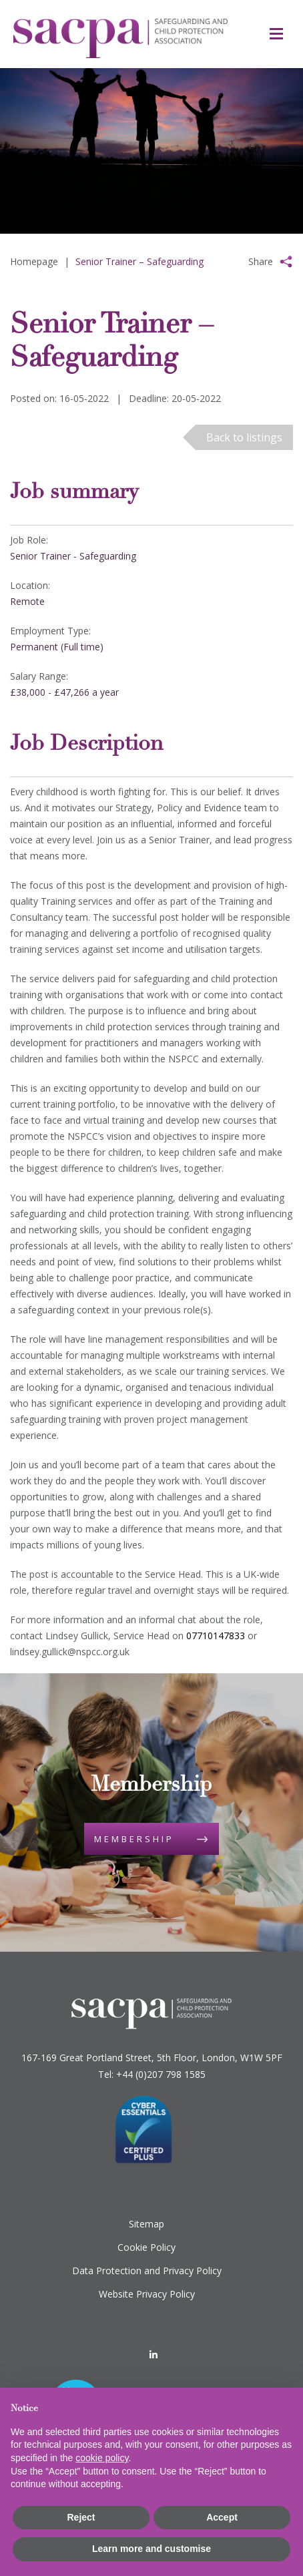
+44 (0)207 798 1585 (161, 2074)
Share (260, 261)
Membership (134, 1839)
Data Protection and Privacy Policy (147, 2270)
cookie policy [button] (101, 2457)
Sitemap (146, 2223)
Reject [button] (81, 2517)
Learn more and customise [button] (151, 2548)
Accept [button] (222, 2517)
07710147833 (215, 1635)
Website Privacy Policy (147, 2294)
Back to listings (244, 437)
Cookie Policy (146, 2247)
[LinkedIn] (153, 2354)
